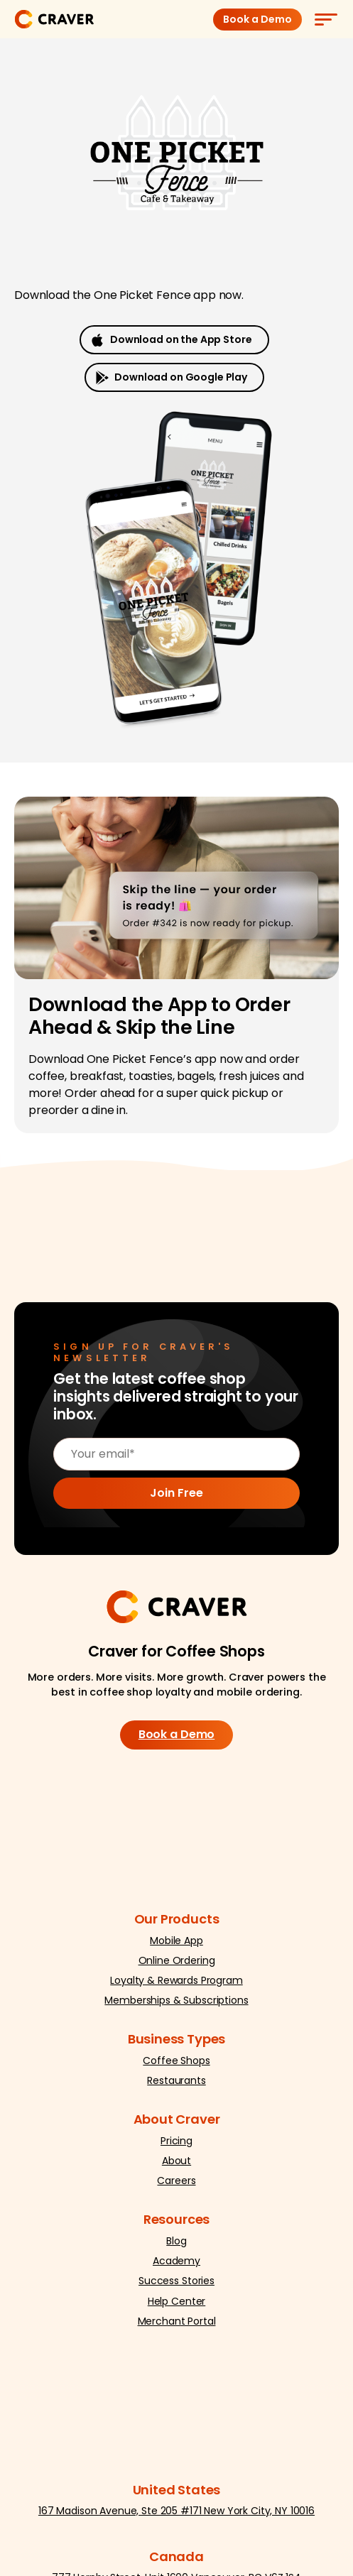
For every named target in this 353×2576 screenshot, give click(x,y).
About (176, 2161)
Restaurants (176, 2080)
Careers (176, 2180)
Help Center (176, 2301)
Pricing (176, 2141)
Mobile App (176, 1940)
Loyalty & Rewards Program (176, 1980)
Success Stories (176, 2281)
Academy (176, 2261)
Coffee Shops (176, 2060)
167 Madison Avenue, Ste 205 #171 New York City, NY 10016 (176, 2511)
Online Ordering (177, 1960)
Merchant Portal (177, 2321)
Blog (176, 2241)
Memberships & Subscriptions (176, 2000)
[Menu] (325, 19)
